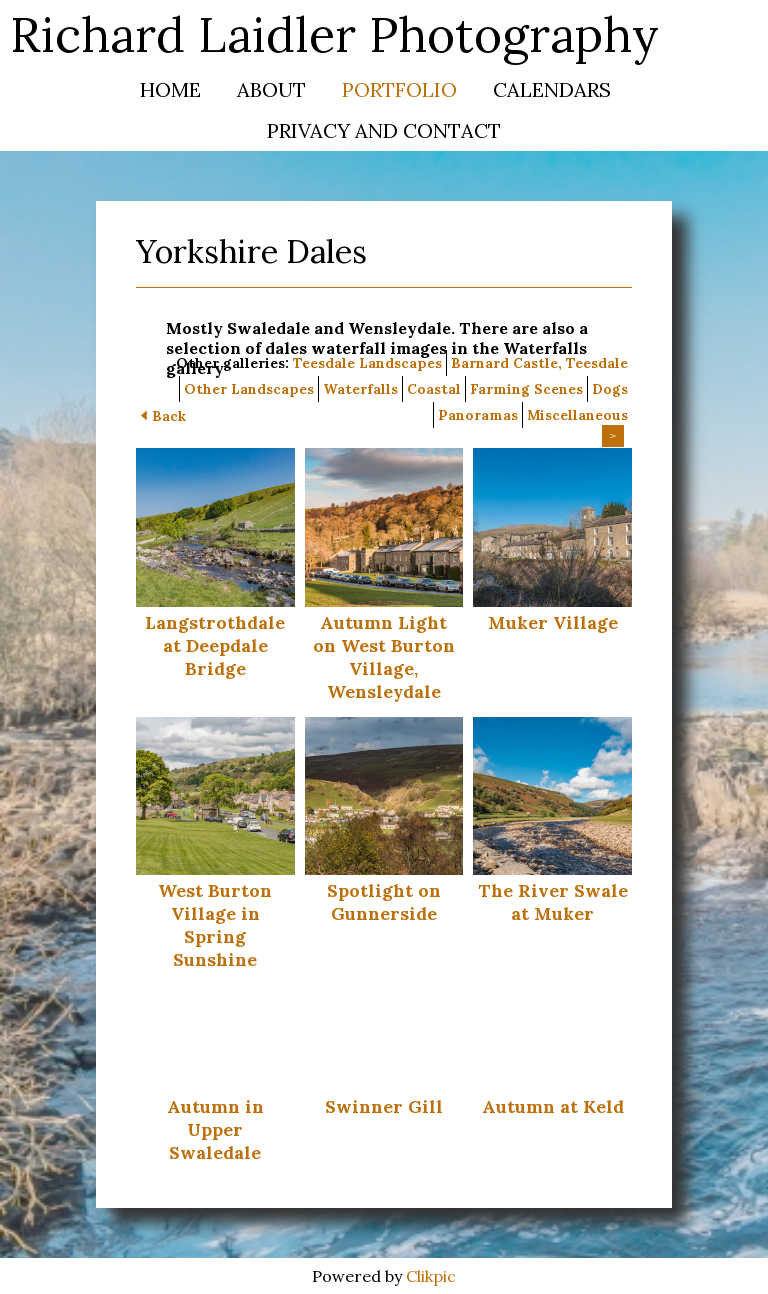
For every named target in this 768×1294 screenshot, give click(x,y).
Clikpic (431, 1276)
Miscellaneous (577, 415)
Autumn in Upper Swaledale (215, 1129)
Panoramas (478, 415)
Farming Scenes (526, 389)
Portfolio (399, 89)
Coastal (434, 389)
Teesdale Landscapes (367, 363)
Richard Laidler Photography (334, 34)
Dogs (610, 389)
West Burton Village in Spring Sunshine (215, 925)
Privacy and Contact (384, 130)
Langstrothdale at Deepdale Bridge (215, 645)
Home (170, 89)
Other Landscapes (249, 389)
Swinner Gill (384, 1106)
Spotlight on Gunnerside (384, 902)
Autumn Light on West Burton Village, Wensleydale (384, 657)
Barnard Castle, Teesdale (539, 363)
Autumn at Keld (553, 1106)
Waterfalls (360, 389)
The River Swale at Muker (553, 902)
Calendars (552, 89)
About (271, 89)
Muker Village (553, 622)
